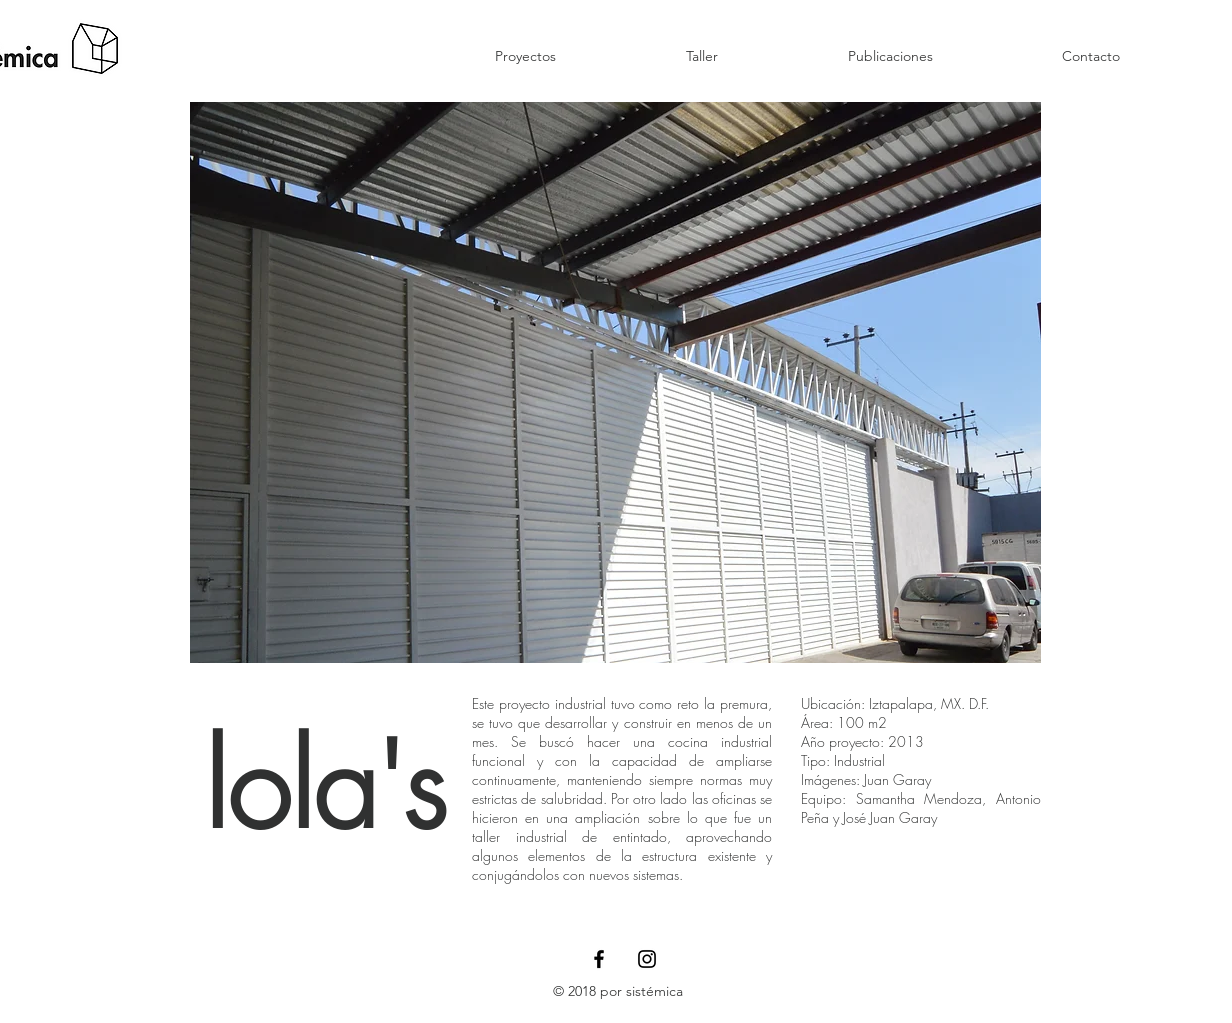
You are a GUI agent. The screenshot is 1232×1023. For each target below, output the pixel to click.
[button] (615, 382)
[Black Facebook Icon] (599, 959)
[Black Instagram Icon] (647, 959)
